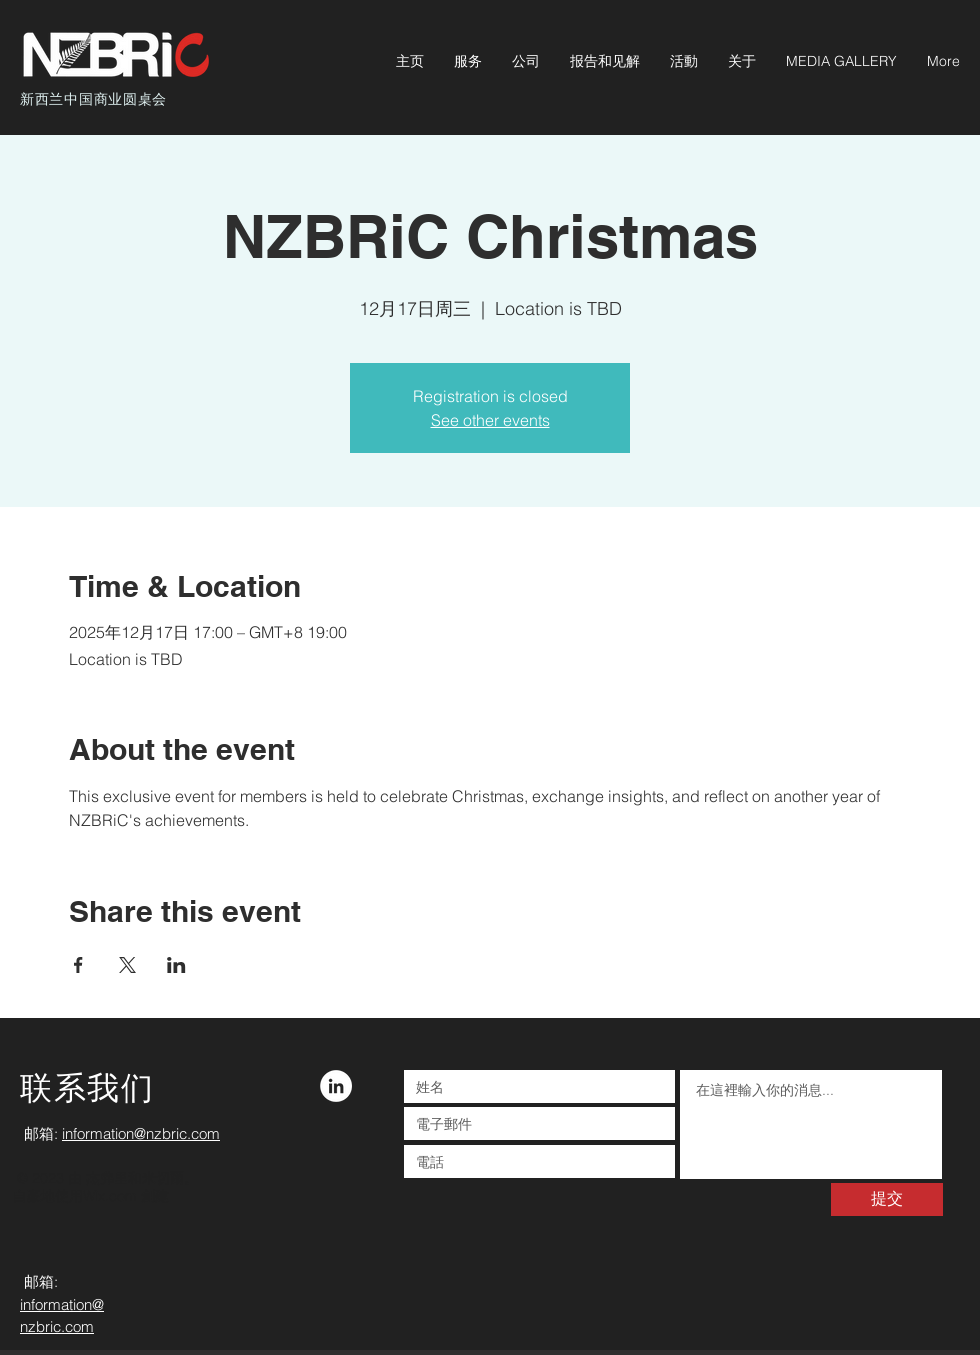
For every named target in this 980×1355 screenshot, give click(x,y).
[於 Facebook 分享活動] (78, 965)
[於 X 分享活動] (127, 965)
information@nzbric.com (141, 1133)
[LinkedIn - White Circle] (336, 1086)
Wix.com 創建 (126, 1196)
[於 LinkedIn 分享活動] (176, 965)
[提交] (887, 1199)
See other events (490, 420)
